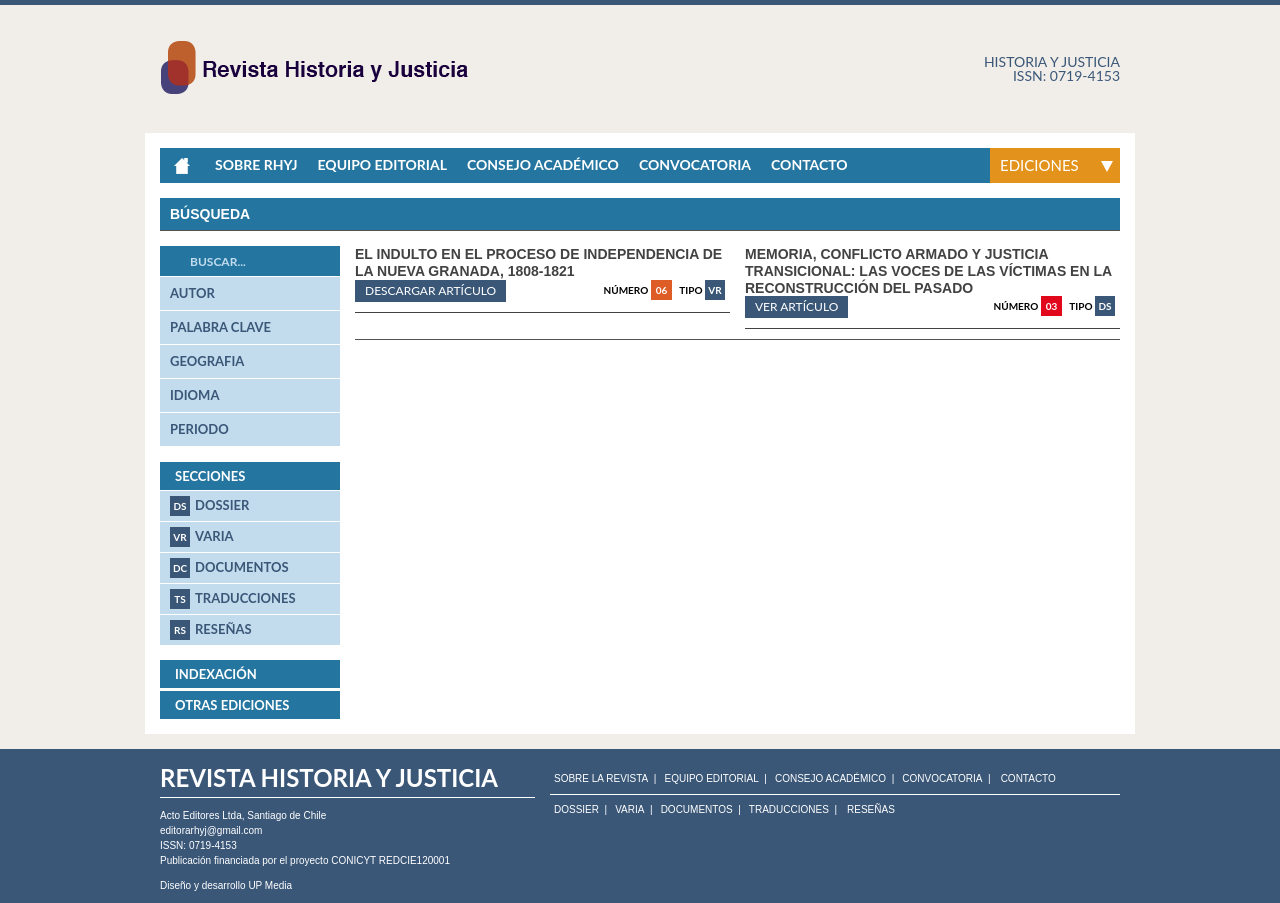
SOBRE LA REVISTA (601, 779)
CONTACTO (1028, 779)
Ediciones (1039, 165)
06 (662, 290)
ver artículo (796, 306)
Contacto (809, 164)
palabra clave (220, 327)
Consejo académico (543, 164)
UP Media (270, 885)
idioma (194, 395)
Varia (202, 537)
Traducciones (233, 599)
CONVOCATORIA (942, 779)
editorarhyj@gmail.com (211, 830)
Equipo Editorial (381, 164)
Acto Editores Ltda (201, 815)
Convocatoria (695, 164)
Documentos (229, 568)
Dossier (209, 506)
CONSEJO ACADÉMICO (830, 779)
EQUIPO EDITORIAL (711, 779)
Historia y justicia (1052, 61)
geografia (207, 361)
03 (1052, 306)
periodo (199, 429)
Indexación (216, 674)
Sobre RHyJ (256, 164)
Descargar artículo (430, 290)
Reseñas (211, 630)
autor (192, 293)
